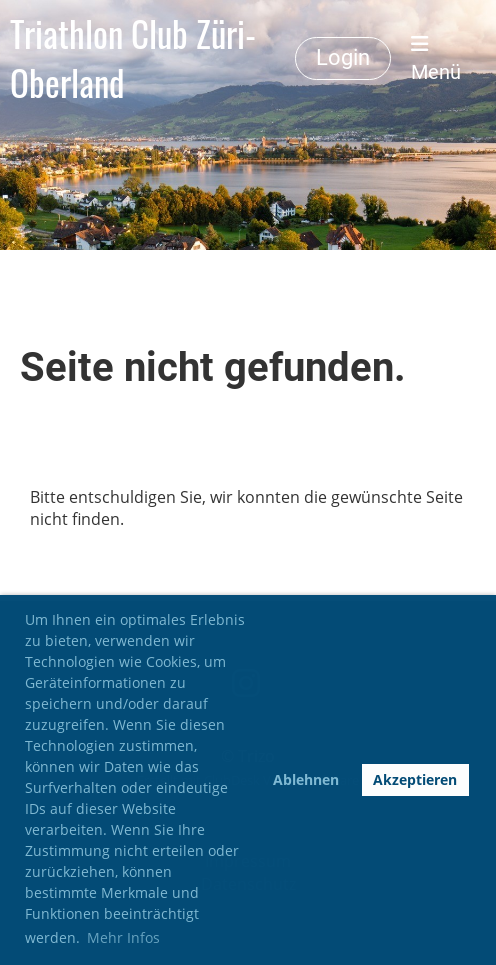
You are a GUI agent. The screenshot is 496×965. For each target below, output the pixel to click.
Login (343, 57)
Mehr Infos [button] (123, 937)
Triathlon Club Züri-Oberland (133, 58)
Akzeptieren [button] (415, 779)
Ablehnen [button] (306, 779)
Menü (436, 59)
